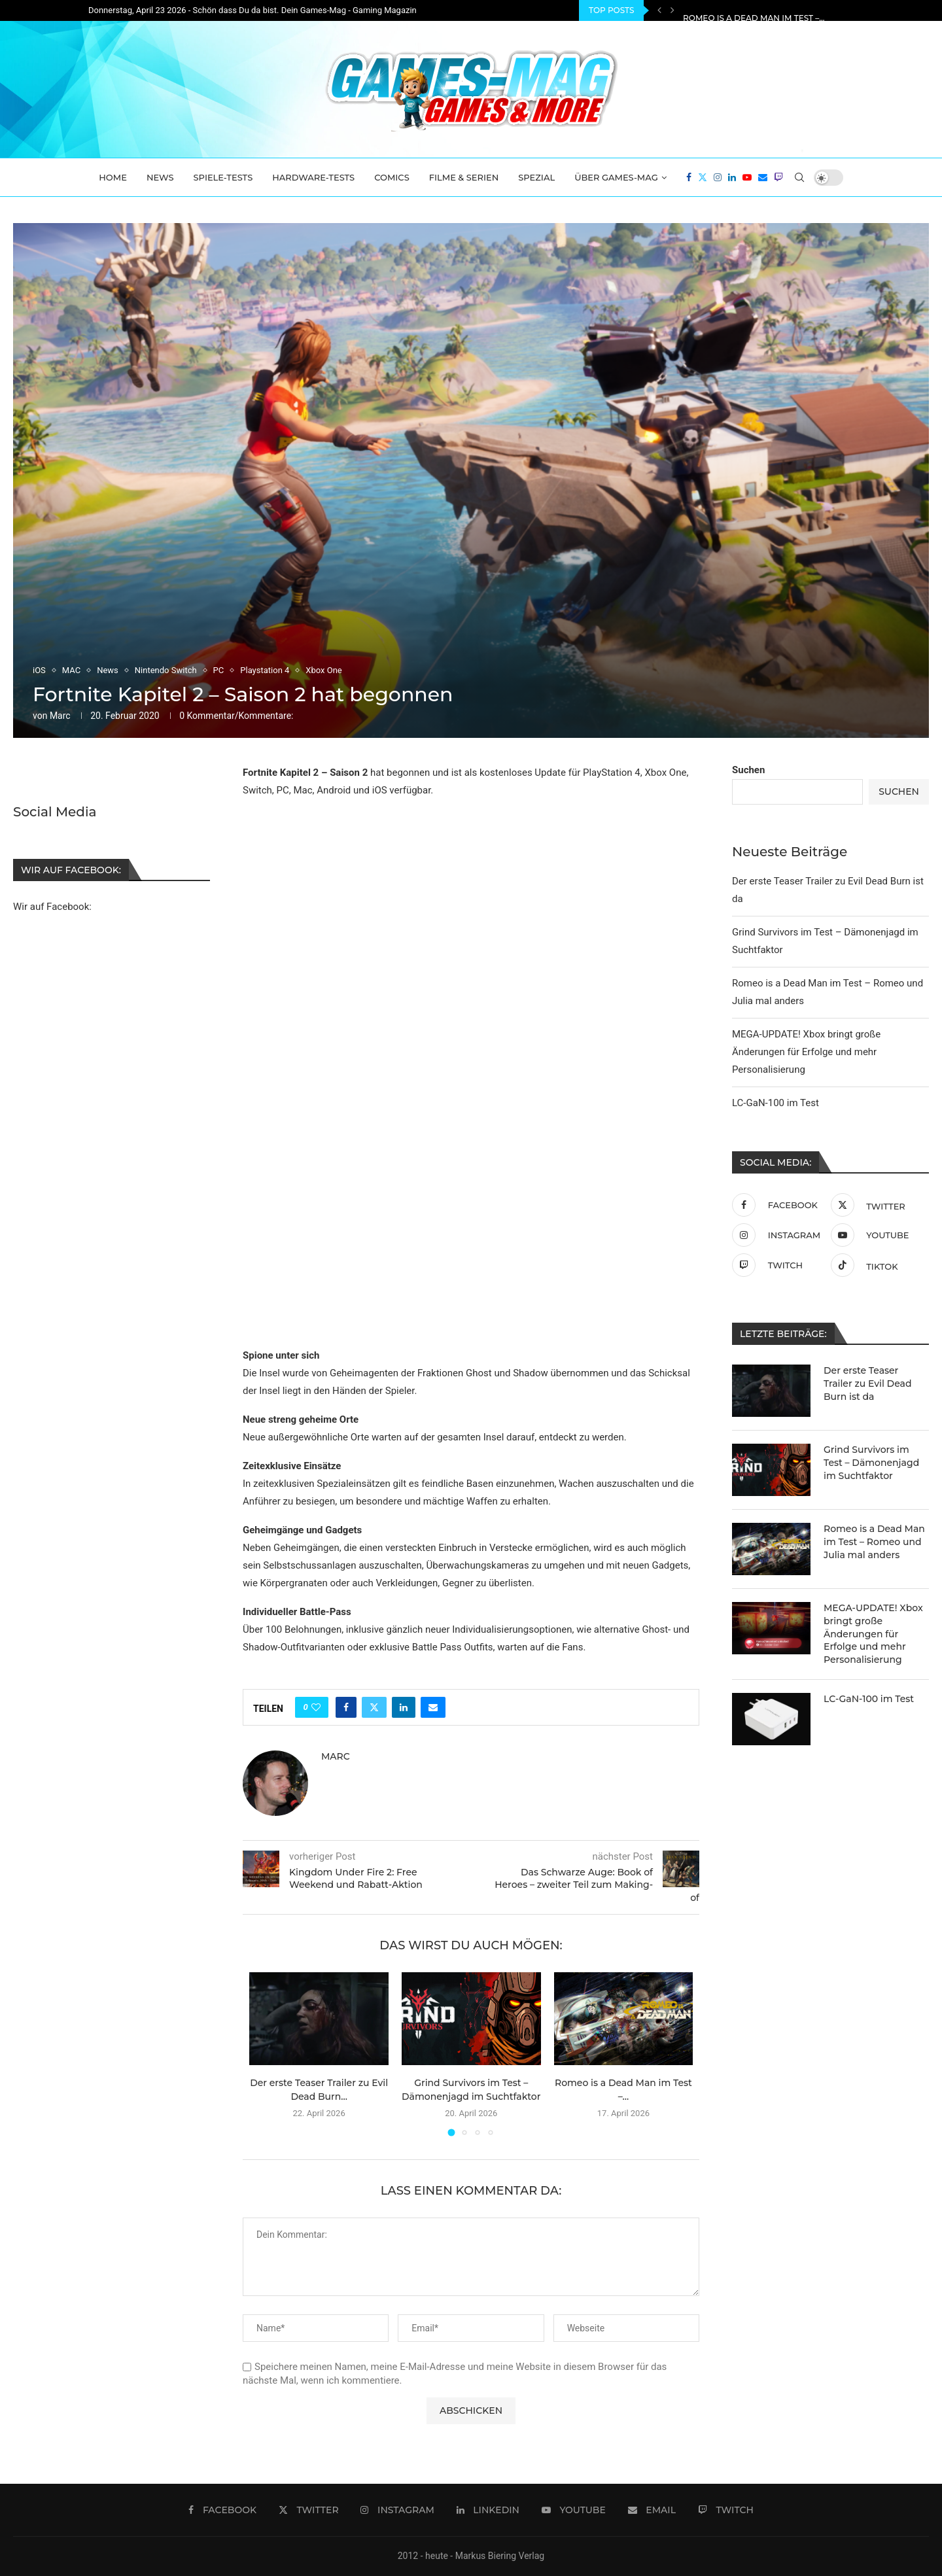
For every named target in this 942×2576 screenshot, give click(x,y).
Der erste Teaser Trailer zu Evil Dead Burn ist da (867, 1383)
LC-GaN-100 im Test (775, 1103)
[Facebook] (688, 177)
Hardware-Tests (313, 177)
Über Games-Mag (616, 177)
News (160, 177)
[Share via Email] (433, 1707)
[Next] (672, 10)
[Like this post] (316, 1707)
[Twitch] (778, 177)
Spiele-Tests (223, 177)
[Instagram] (718, 177)
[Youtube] (747, 177)
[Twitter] (702, 177)
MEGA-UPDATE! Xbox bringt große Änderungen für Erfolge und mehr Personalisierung (806, 1051)
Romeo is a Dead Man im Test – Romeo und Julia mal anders (874, 1541)
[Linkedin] (732, 177)
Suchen (748, 770)
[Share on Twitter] (374, 1707)
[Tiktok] (877, 1265)
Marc (60, 715)
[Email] (762, 177)
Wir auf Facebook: (52, 906)
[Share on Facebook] (346, 1707)
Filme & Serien (464, 177)
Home (113, 177)
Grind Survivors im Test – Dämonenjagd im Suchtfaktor (812, 11)
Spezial (536, 177)
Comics (392, 177)
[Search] (799, 177)
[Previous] (659, 10)
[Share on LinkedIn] (403, 1707)
